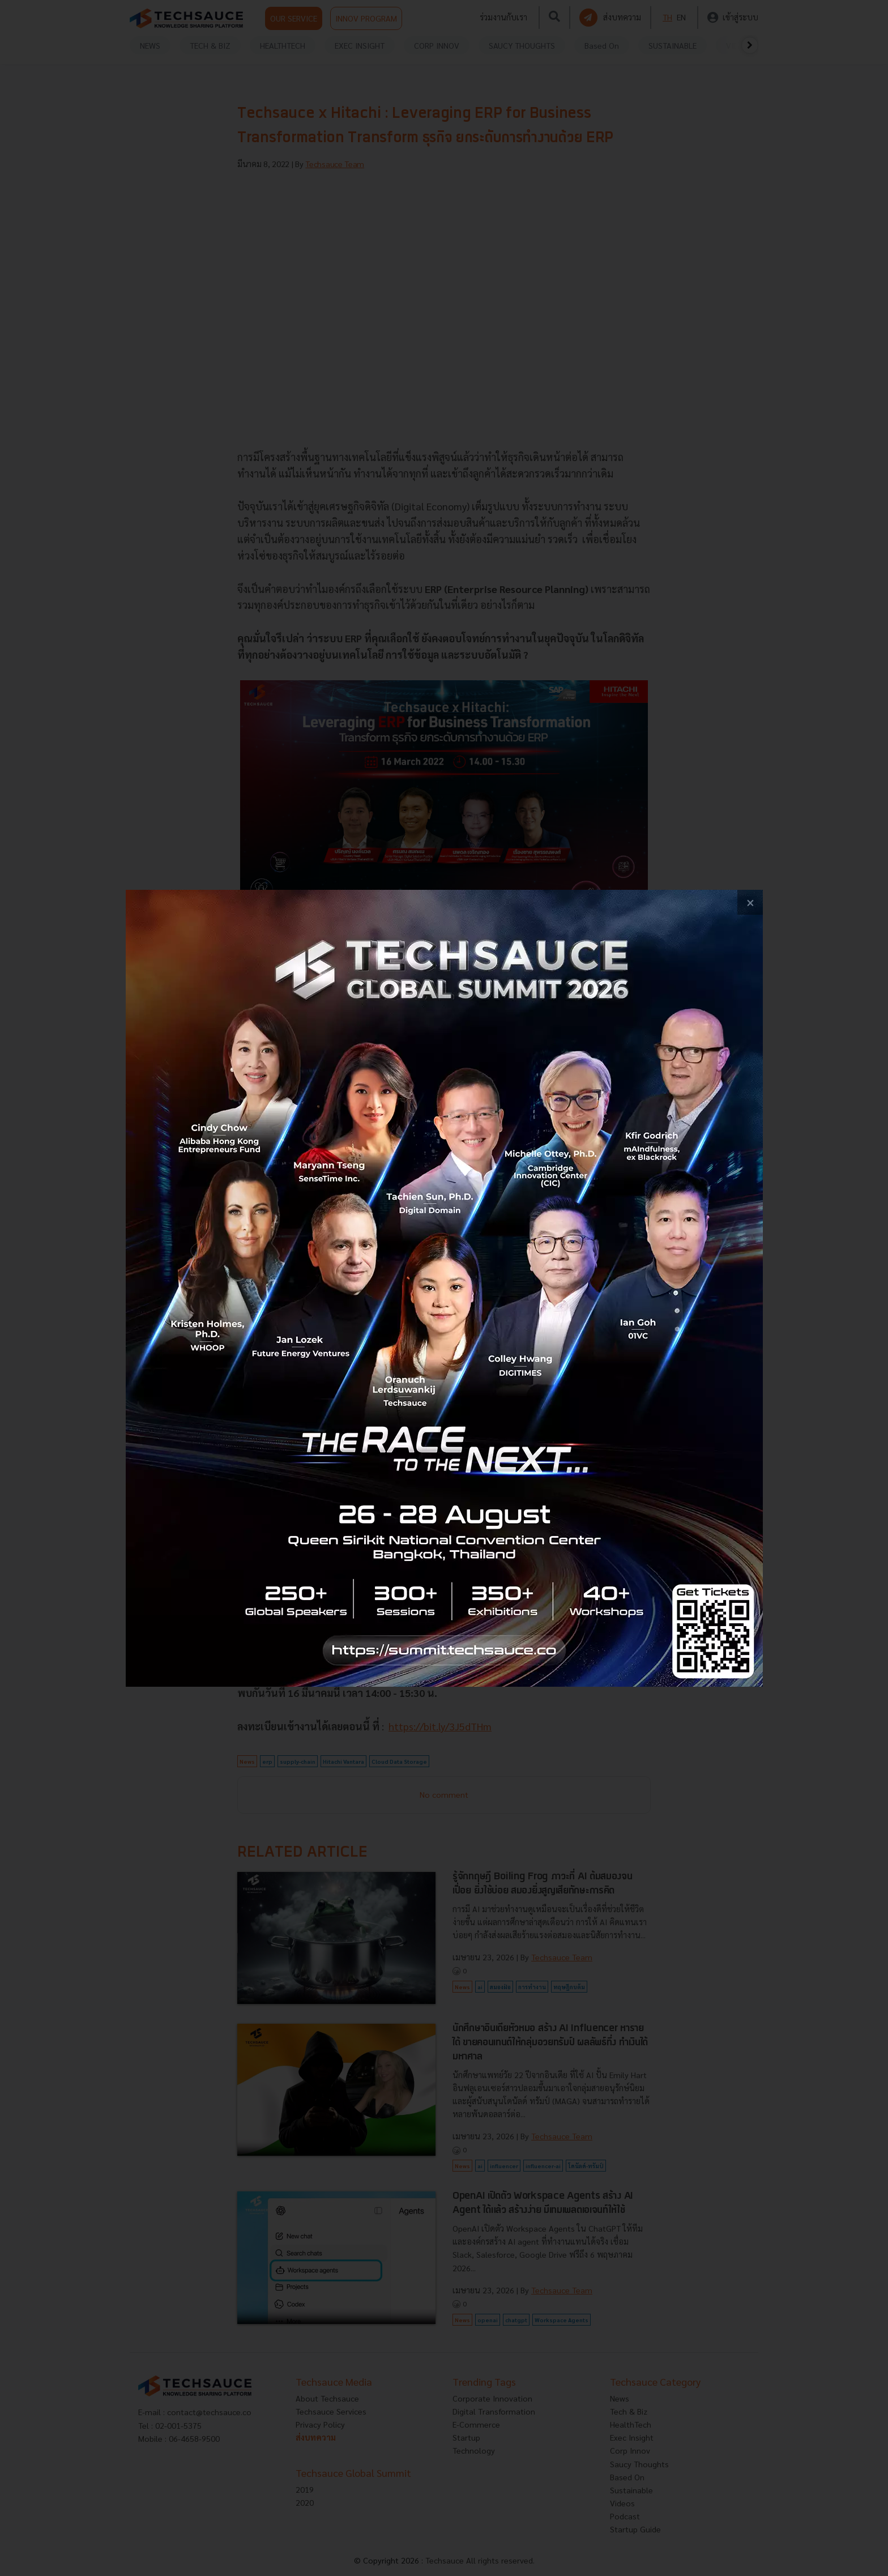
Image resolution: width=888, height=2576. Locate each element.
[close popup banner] (750, 902)
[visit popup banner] (444, 1288)
